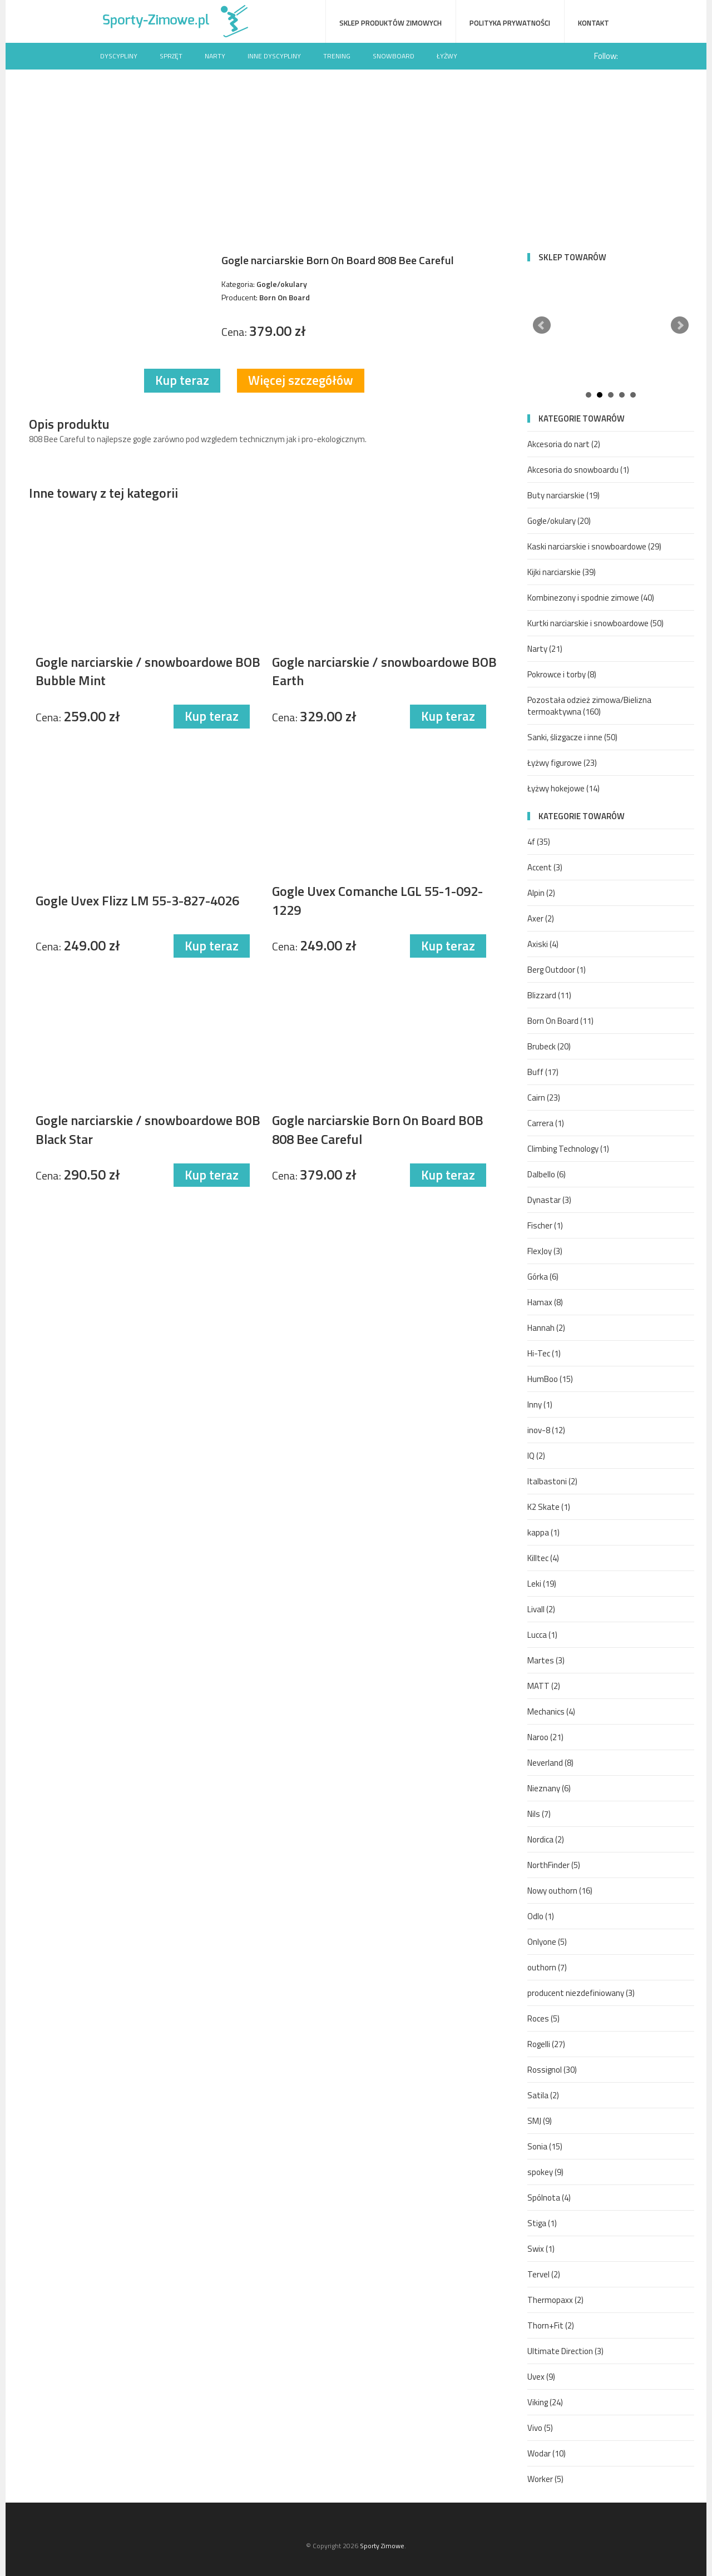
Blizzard (549, 995)
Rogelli (546, 2044)
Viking (545, 2402)
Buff (542, 1072)
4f (538, 841)
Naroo (545, 1737)
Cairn (543, 1097)
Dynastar (549, 1199)
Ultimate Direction (565, 2351)
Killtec (543, 1558)
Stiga (542, 2223)
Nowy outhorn (559, 1890)
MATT (543, 1686)
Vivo (540, 2427)
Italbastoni (552, 1481)
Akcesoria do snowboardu (578, 469)
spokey (545, 2172)
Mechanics (551, 1711)
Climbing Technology (568, 1148)
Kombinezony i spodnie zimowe (590, 597)
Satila (543, 2095)
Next (680, 325)
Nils (539, 1813)
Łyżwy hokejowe (563, 788)
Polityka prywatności (509, 22)
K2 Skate (548, 1506)
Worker (545, 2479)
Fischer (545, 1225)
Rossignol (552, 2069)
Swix (541, 2248)
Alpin (541, 892)
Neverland (550, 1762)
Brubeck (549, 1046)
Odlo (540, 1916)
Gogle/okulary (559, 520)
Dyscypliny (118, 56)
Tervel (543, 2274)
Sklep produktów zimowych (390, 22)
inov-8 (546, 1430)
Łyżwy (447, 56)
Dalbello (546, 1174)
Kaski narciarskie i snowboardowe (594, 546)
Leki (541, 1583)
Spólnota (549, 2197)
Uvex (541, 2376)
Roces (543, 2018)
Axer (540, 918)
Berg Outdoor (556, 969)
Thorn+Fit (550, 2325)
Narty (215, 56)
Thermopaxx (555, 2299)
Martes (546, 1660)
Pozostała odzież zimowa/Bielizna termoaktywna (589, 705)
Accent (544, 867)
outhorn (547, 1967)
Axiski (542, 944)
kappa (543, 1532)
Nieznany (549, 1788)
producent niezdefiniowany (581, 1993)
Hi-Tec (544, 1353)
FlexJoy (544, 1251)
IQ (536, 1455)
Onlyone (547, 1941)
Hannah (546, 1327)
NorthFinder (553, 1865)
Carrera (545, 1123)
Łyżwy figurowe (562, 762)
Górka (542, 1276)
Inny (539, 1404)
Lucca (542, 1634)
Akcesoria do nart (563, 444)
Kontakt (593, 22)
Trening (336, 56)
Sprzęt (171, 56)
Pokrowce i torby (561, 674)
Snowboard (393, 56)
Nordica (545, 1839)
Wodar (546, 2453)
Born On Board (560, 1020)
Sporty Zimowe (382, 2545)
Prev (542, 325)
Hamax (545, 1302)
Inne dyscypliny (274, 56)
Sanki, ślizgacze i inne (572, 737)
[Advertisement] (356, 153)
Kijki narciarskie (561, 572)
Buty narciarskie (563, 495)
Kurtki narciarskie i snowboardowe (595, 623)
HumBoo (550, 1379)
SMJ (539, 2120)
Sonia (544, 2146)
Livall (541, 1609)
